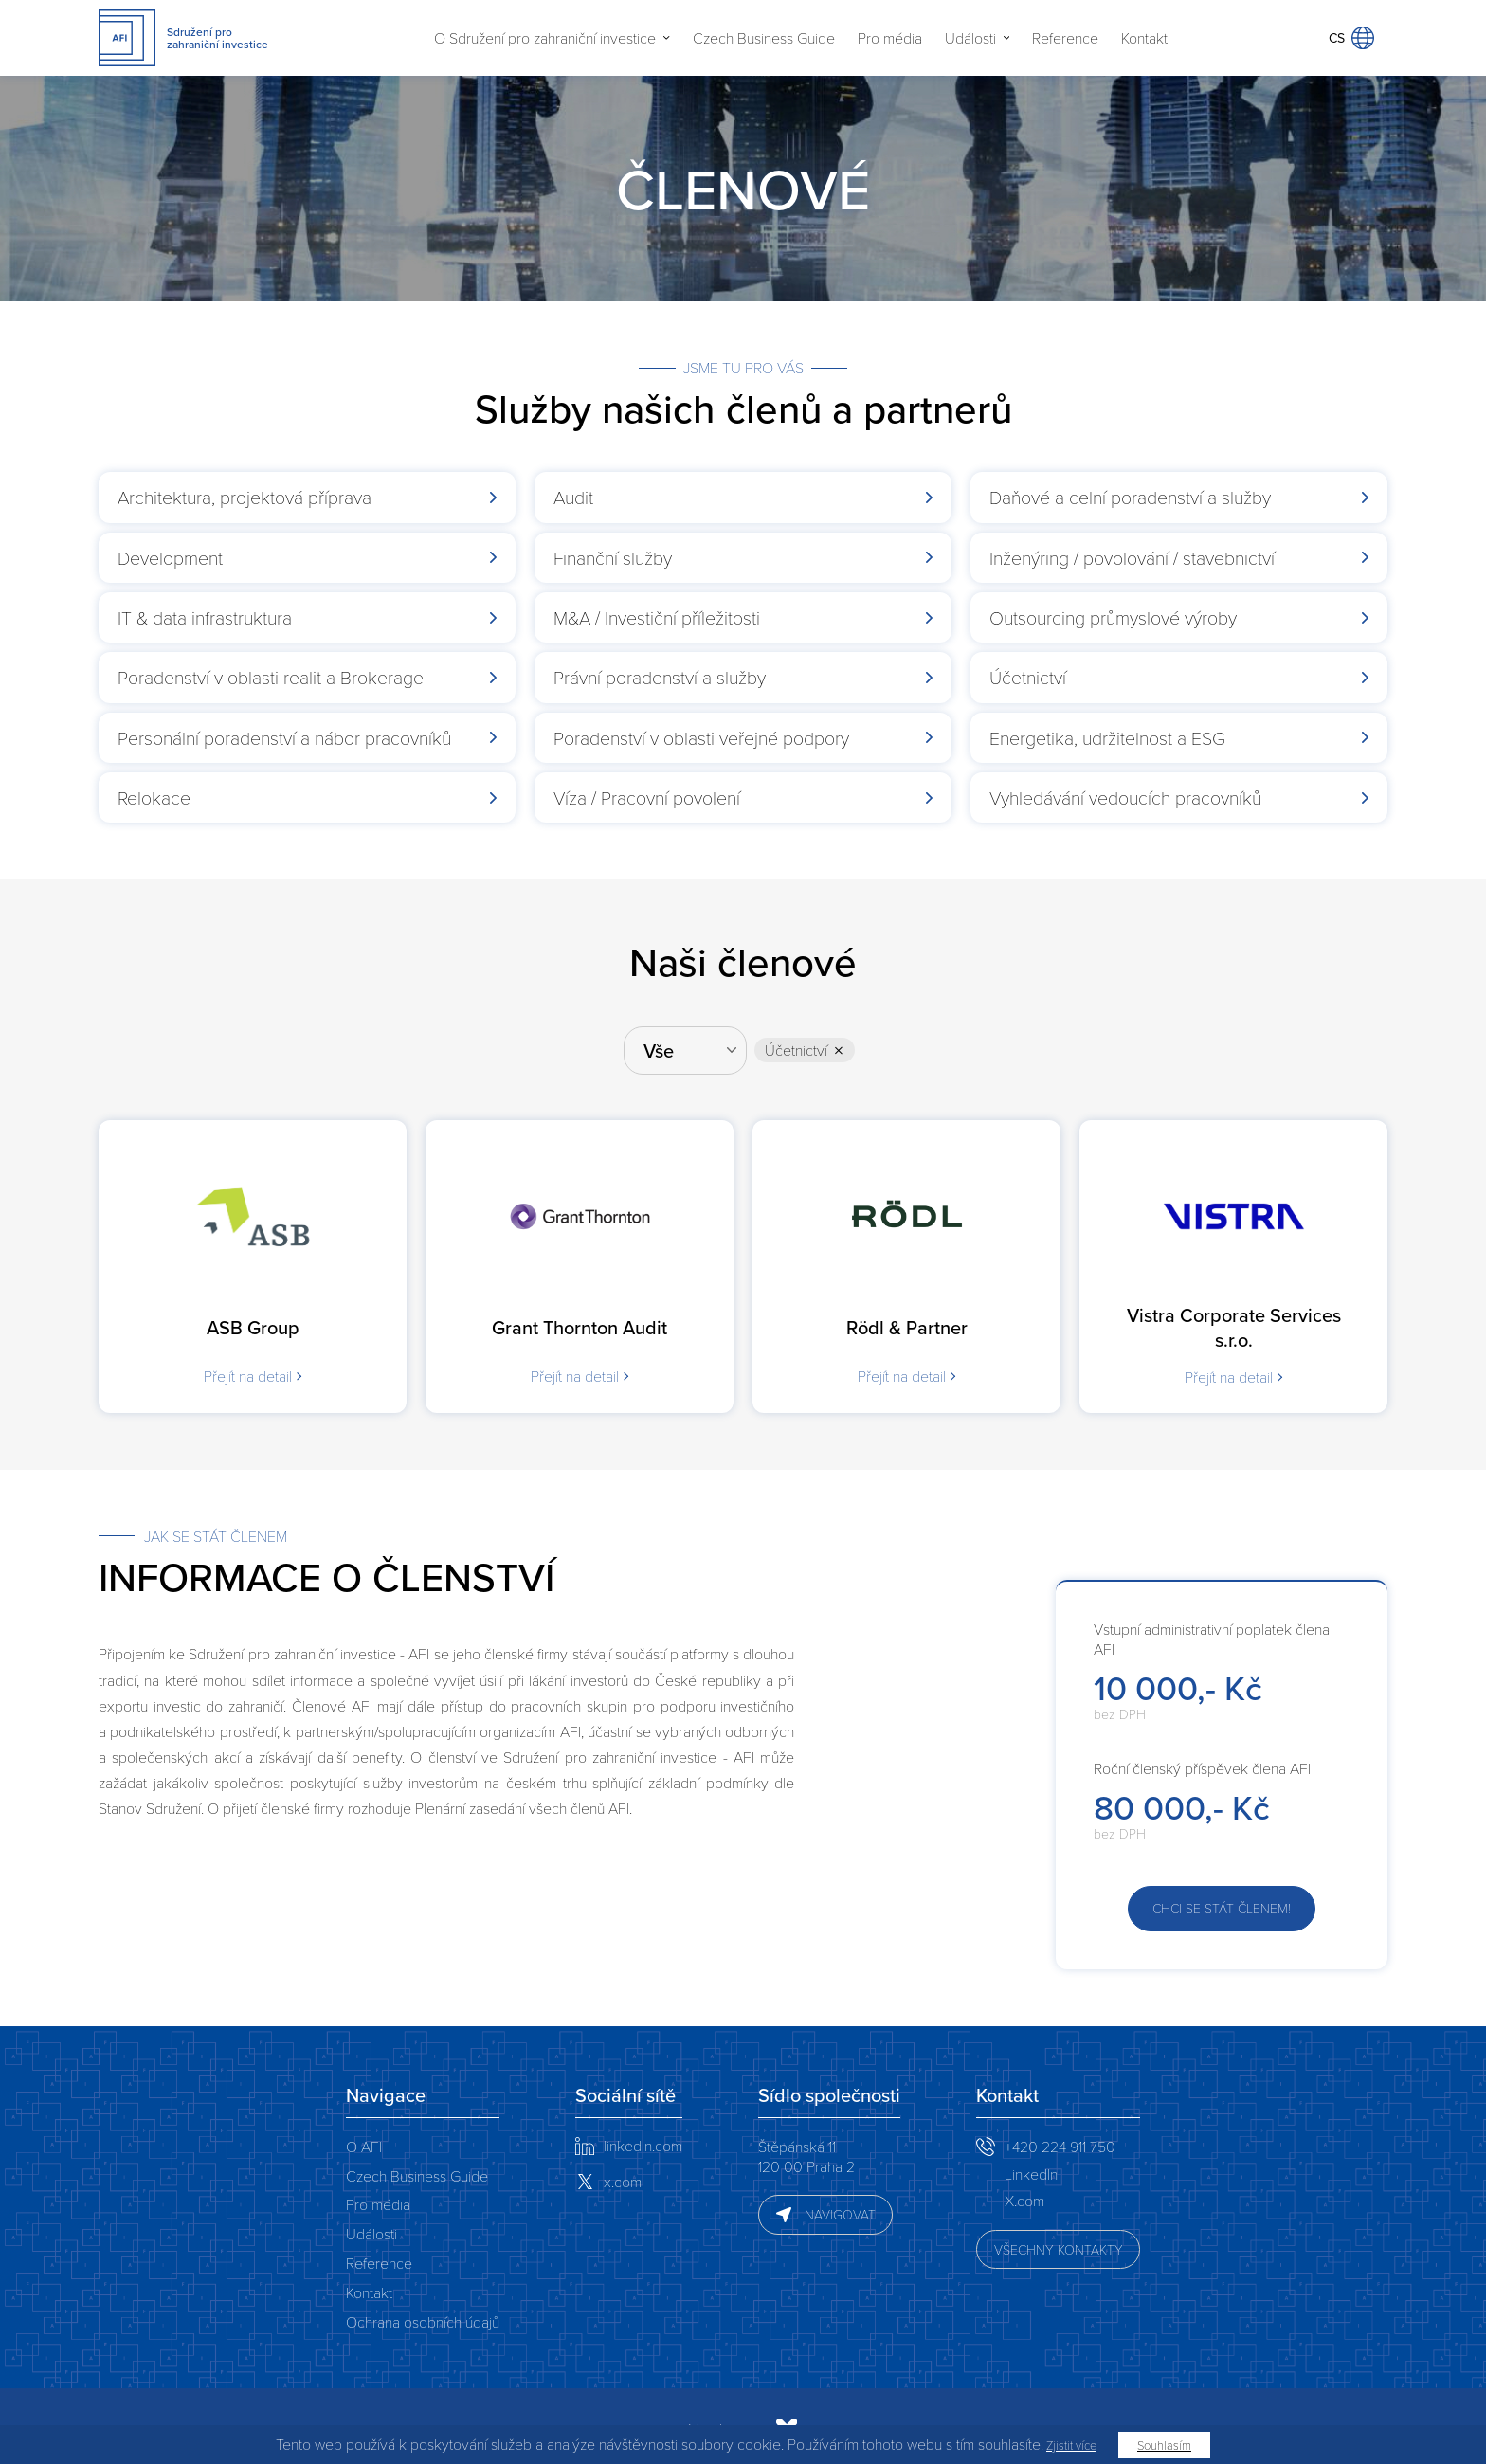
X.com (1024, 2193)
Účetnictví (799, 1047)
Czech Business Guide (764, 37)
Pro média (890, 37)
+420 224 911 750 (1060, 2139)
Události (970, 37)
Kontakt (1144, 37)
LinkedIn (1031, 2167)
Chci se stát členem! (1221, 1902)
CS (1351, 38)
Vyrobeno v (549, 2422)
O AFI (364, 2139)
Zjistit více (1071, 2445)
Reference (1065, 37)
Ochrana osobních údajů (422, 2315)
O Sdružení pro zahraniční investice (545, 37)
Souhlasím (1164, 2445)
